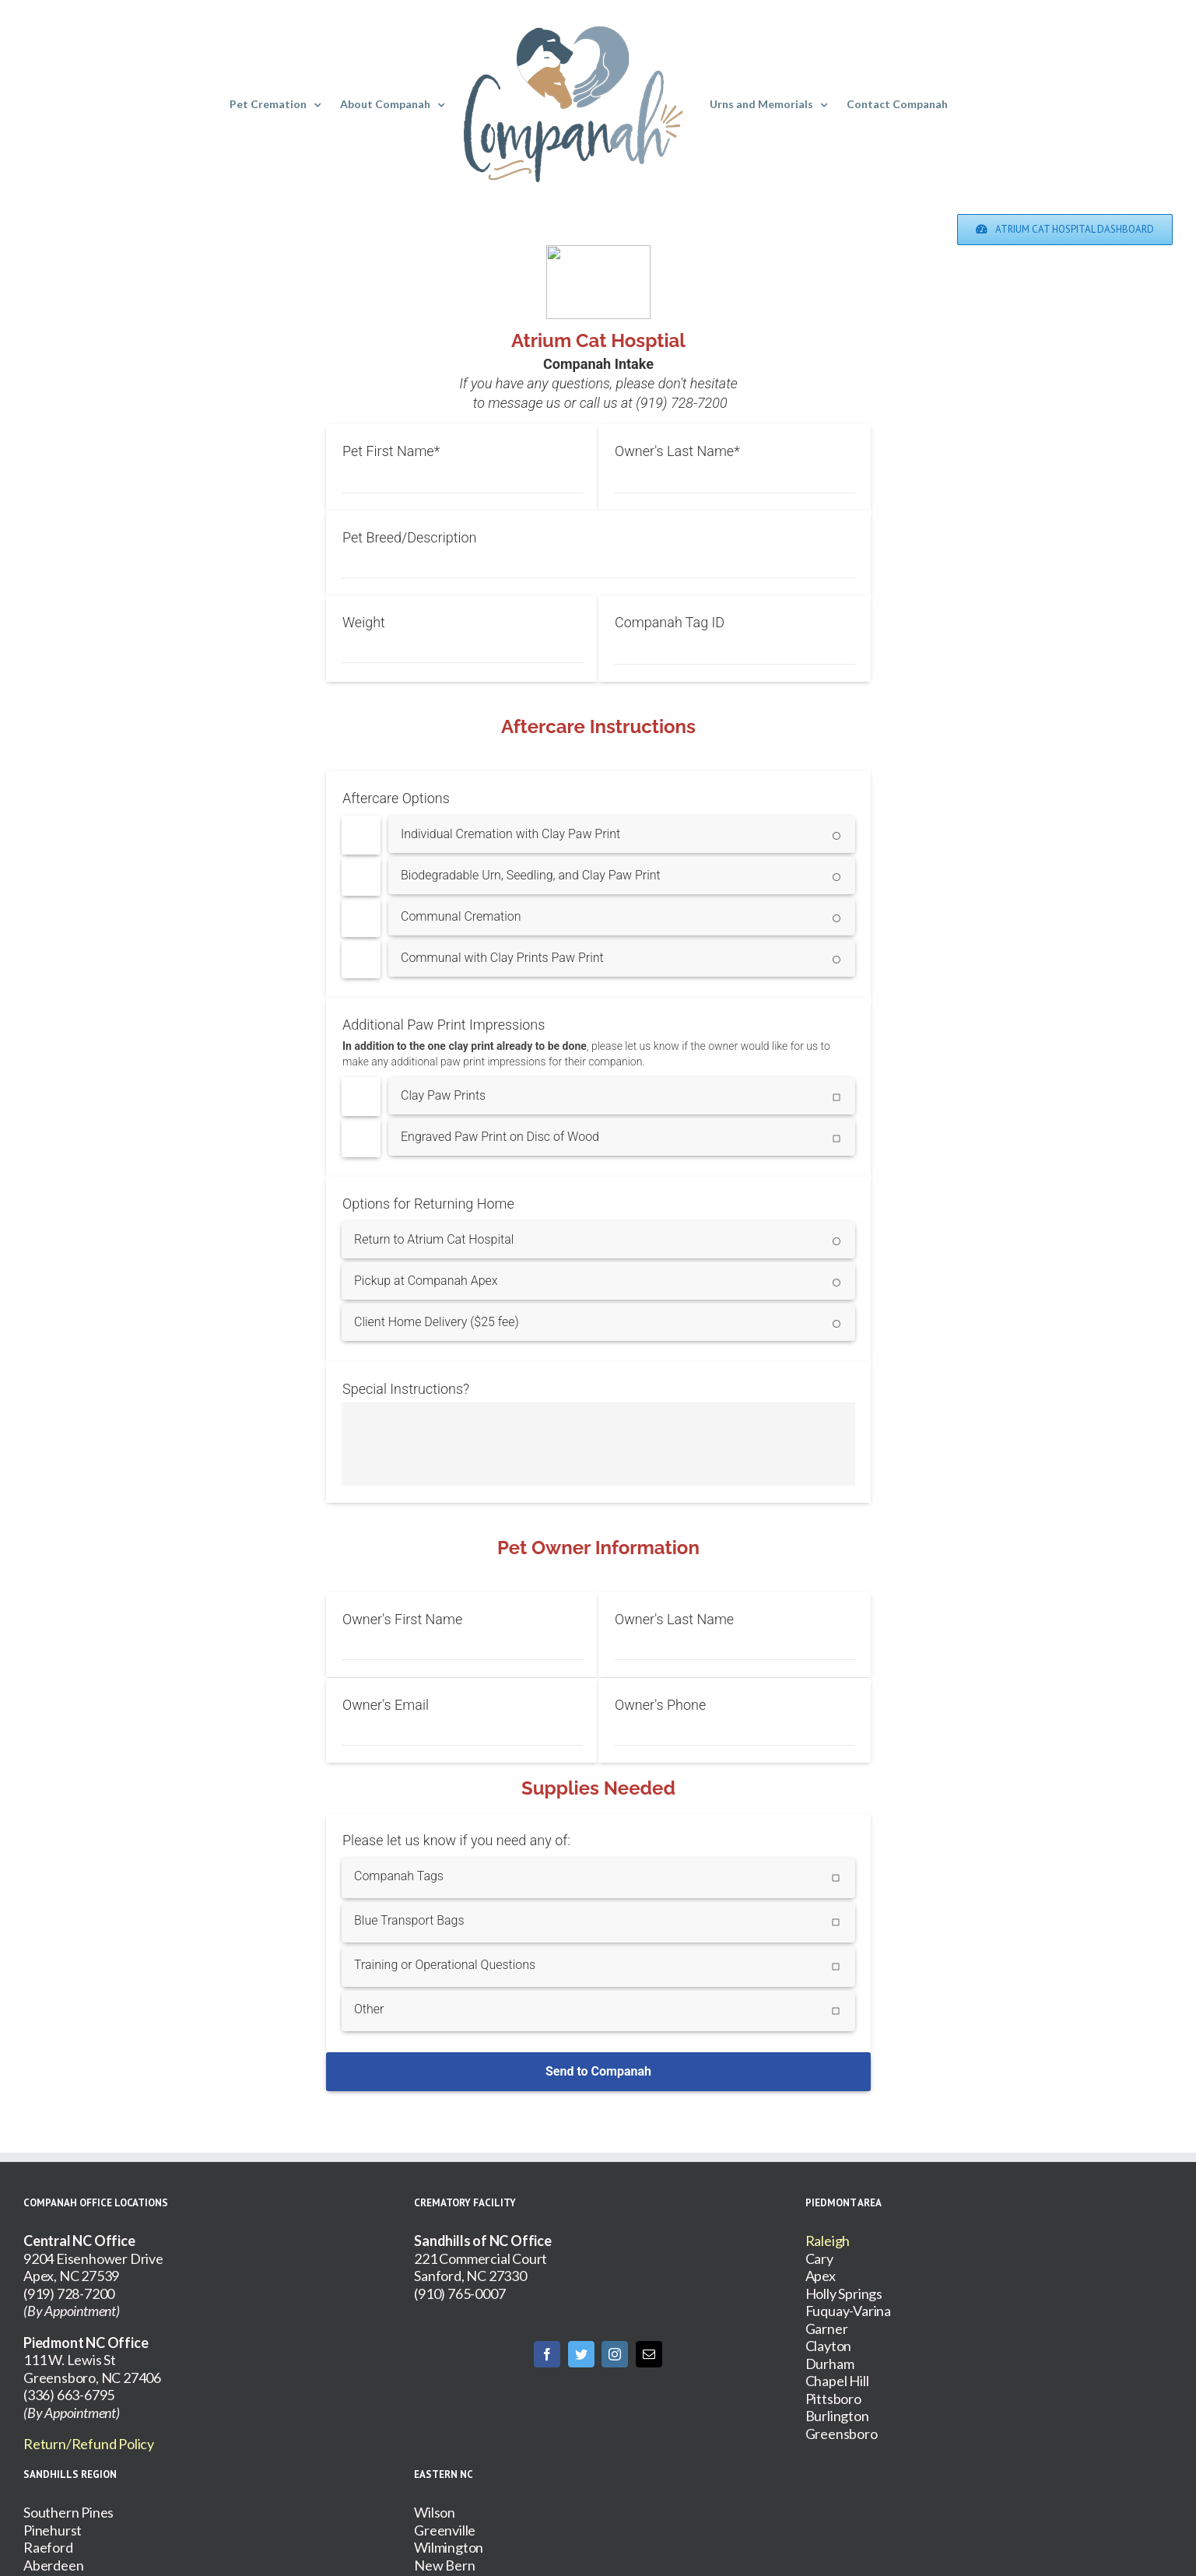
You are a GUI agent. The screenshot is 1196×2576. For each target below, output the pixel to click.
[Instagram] (615, 2354)
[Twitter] (581, 2354)
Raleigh (828, 2240)
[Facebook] (547, 2354)
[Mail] (649, 2354)
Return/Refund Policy (88, 2443)
